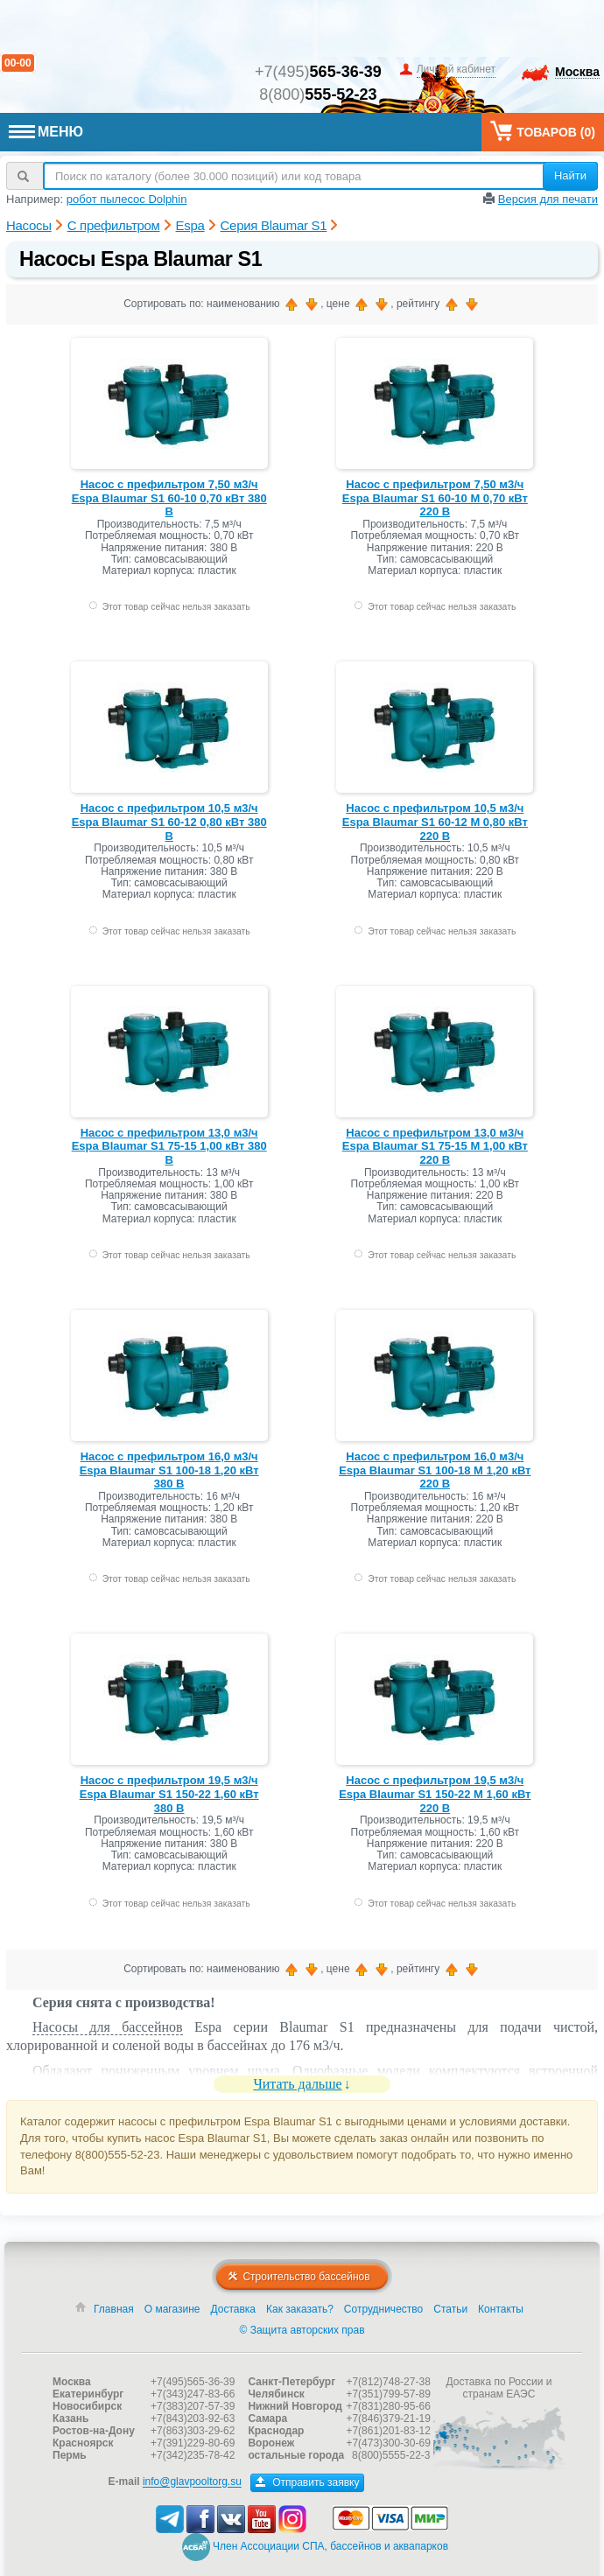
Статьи (450, 2309)
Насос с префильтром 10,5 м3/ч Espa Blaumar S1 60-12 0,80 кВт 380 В (169, 822)
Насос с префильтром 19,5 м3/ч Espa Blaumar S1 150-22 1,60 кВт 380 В (169, 1794)
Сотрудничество (383, 2309)
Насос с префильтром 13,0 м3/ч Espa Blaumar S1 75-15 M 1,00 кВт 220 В (435, 1146)
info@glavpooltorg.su (192, 2482)
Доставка (233, 2309)
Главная (114, 2309)
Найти (570, 175)
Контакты (500, 2309)
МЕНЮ (46, 131)
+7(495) (318, 71)
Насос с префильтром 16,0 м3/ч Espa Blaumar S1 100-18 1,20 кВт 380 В (169, 1470)
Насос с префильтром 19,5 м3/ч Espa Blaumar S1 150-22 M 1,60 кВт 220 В (434, 1794)
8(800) (317, 94)
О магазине (172, 2309)
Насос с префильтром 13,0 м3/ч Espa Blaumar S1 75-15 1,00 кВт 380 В (169, 1146)
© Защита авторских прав (301, 2330)
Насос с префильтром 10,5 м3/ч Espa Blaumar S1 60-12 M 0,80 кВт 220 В (435, 822)
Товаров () (542, 131)
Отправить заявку (308, 2482)
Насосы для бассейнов (107, 2027)
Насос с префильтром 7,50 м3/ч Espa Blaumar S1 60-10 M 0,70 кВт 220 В (435, 498)
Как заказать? (300, 2309)
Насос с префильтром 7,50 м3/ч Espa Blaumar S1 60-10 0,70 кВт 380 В (169, 498)
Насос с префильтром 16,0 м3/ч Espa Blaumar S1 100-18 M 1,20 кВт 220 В (434, 1470)
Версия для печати (548, 199)
